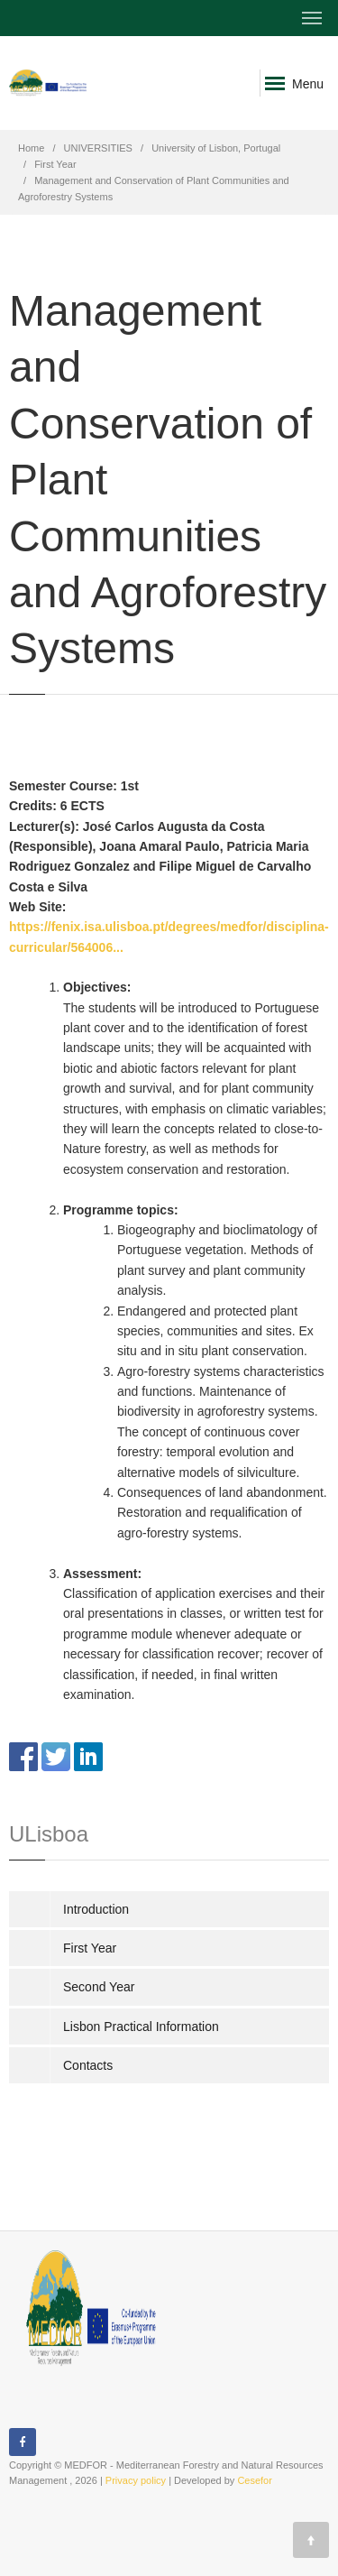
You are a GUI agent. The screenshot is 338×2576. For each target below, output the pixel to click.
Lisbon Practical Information (141, 2026)
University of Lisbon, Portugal (215, 148)
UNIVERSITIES (98, 148)
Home (31, 148)
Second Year (98, 1987)
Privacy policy (135, 2480)
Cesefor (254, 2480)
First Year (55, 164)
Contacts (88, 2065)
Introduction (96, 1909)
